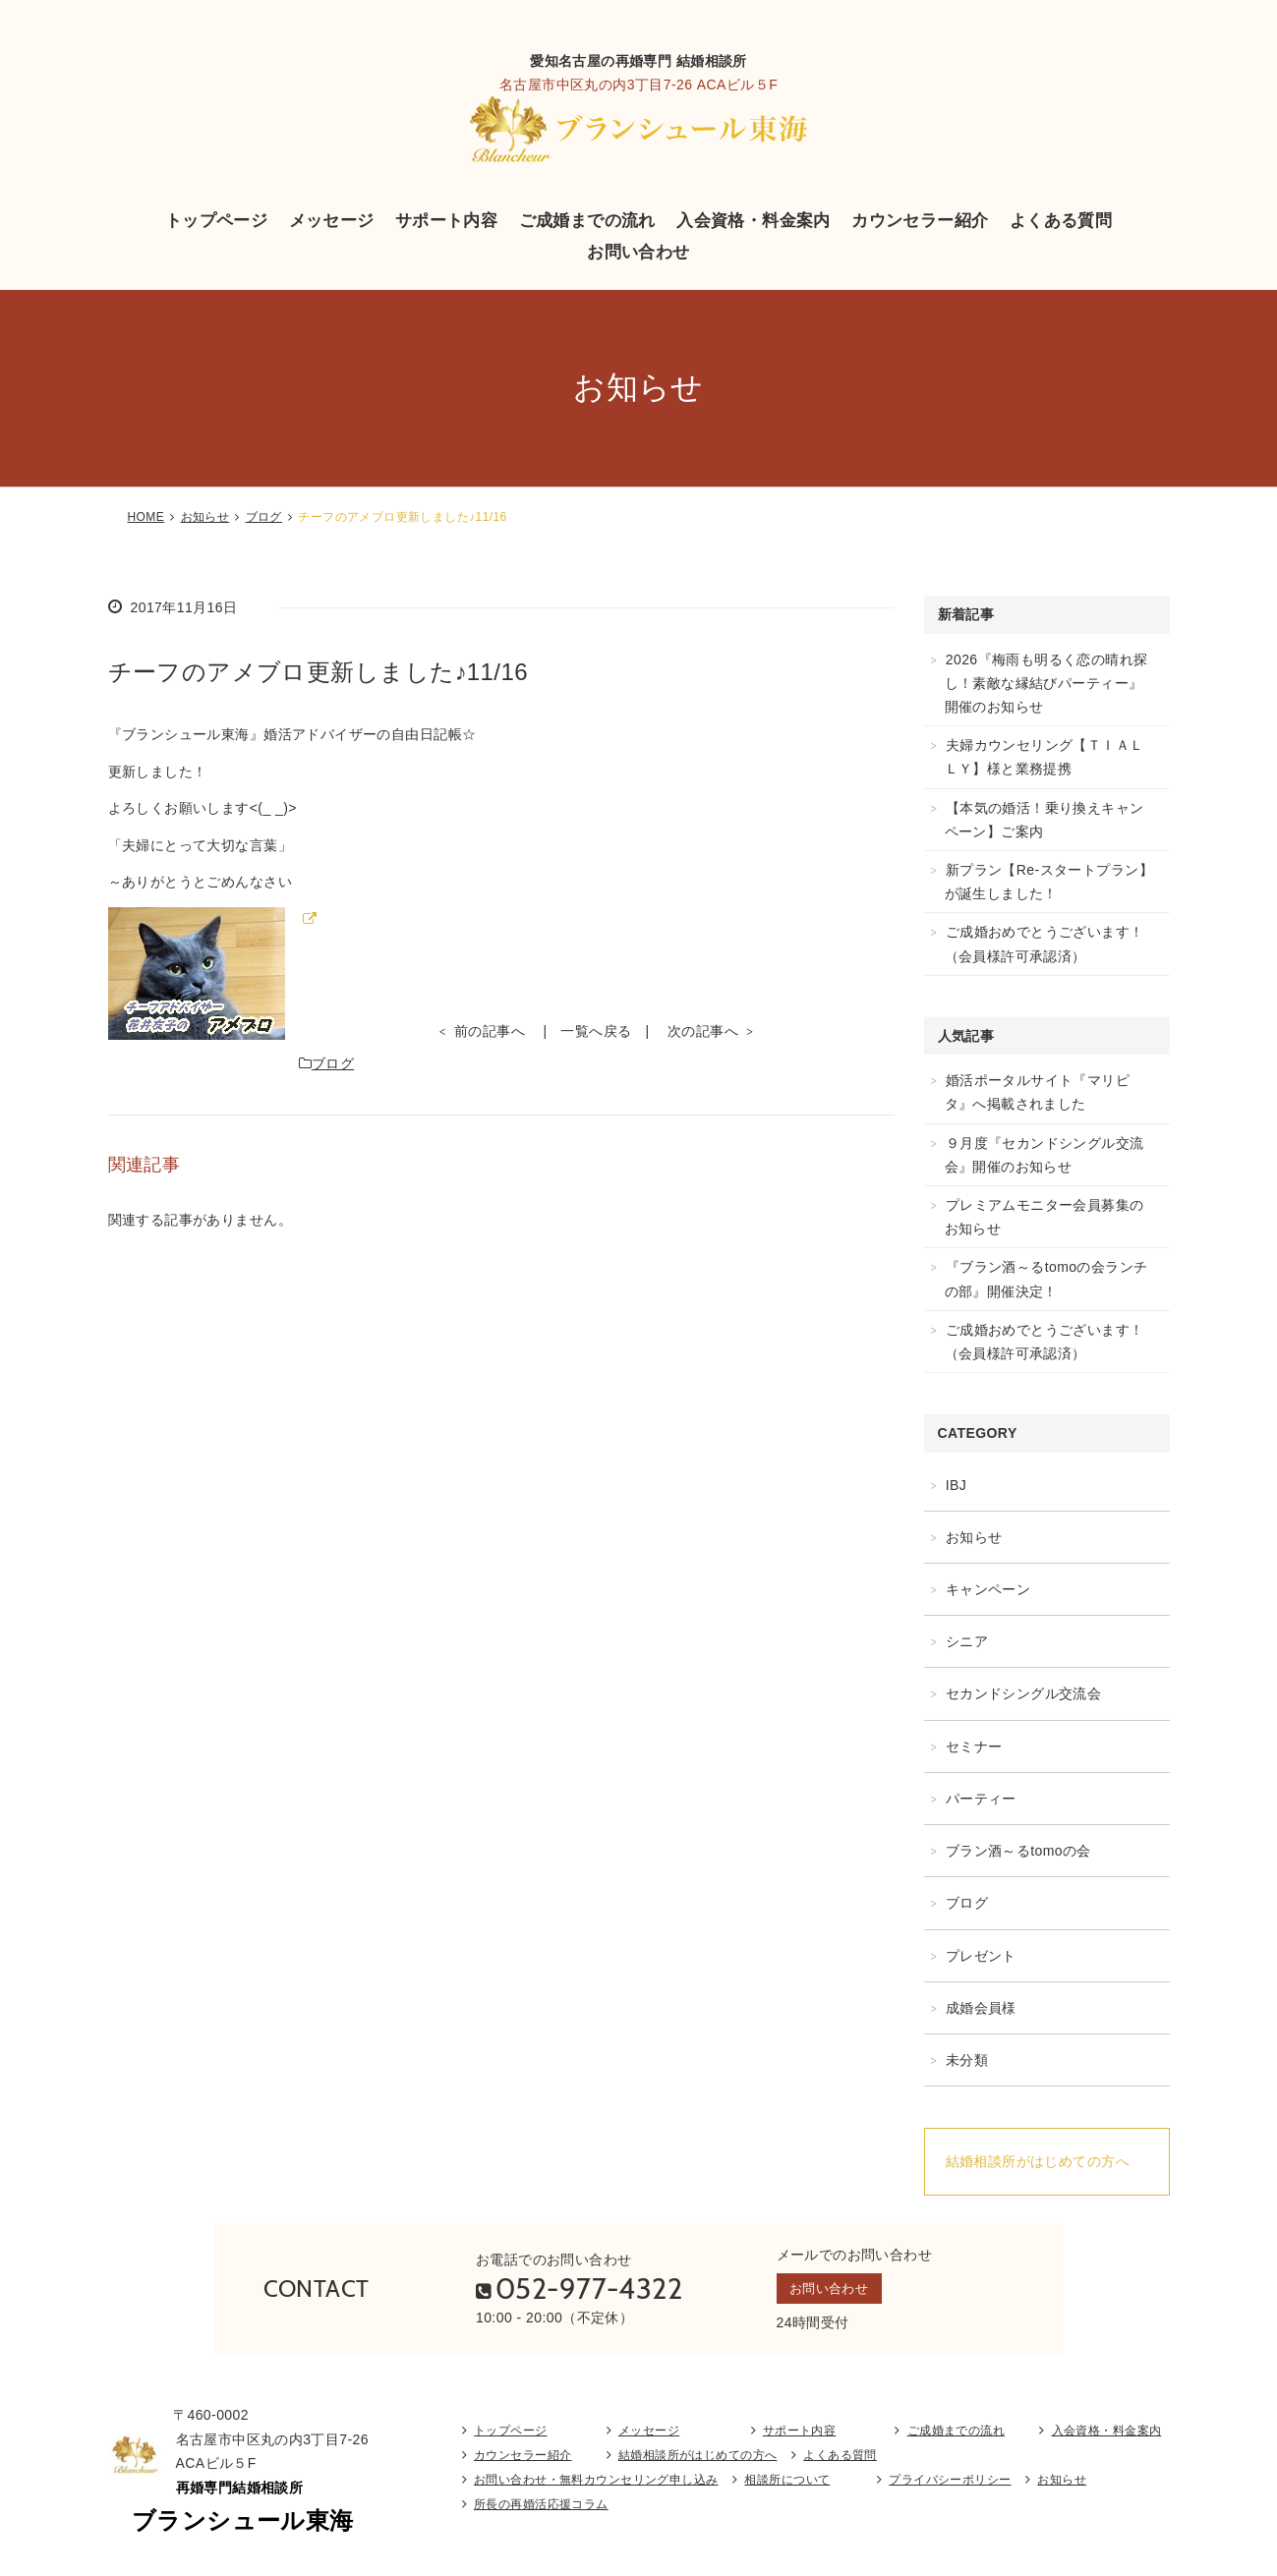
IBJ (956, 1485)
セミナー (974, 1746)
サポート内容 (446, 220)
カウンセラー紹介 (919, 220)
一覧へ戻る (595, 1031)
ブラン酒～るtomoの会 (1018, 1851)
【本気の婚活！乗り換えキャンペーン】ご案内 (1044, 819)
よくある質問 (1061, 220)
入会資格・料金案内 (753, 220)
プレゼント (981, 1956)
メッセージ (332, 220)
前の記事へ (489, 1031)
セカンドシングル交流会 (1024, 1693)
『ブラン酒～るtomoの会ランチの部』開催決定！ (1046, 1278)
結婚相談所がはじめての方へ (1038, 2161)
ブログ (264, 517)
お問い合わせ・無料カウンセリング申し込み (596, 2485)
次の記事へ (703, 1031)
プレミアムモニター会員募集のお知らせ (1044, 1216)
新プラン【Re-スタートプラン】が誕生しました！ (1049, 881)
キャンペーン (988, 1589)
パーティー (981, 1798)
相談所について (787, 2485)
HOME (146, 517)
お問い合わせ (638, 251)
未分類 (967, 2060)
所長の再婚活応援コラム (541, 2510)
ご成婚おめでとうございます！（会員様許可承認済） (1044, 943)
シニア (967, 1641)
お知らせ (205, 517)
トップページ (216, 220)
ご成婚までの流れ (587, 220)
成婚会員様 (981, 2008)
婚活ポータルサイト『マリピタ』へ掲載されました (1038, 1092)
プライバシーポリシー (950, 2485)
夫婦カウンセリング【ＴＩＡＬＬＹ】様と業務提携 (1044, 756)
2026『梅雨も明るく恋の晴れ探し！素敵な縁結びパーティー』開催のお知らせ (1046, 683)
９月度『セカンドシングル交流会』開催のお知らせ (1044, 1155)
